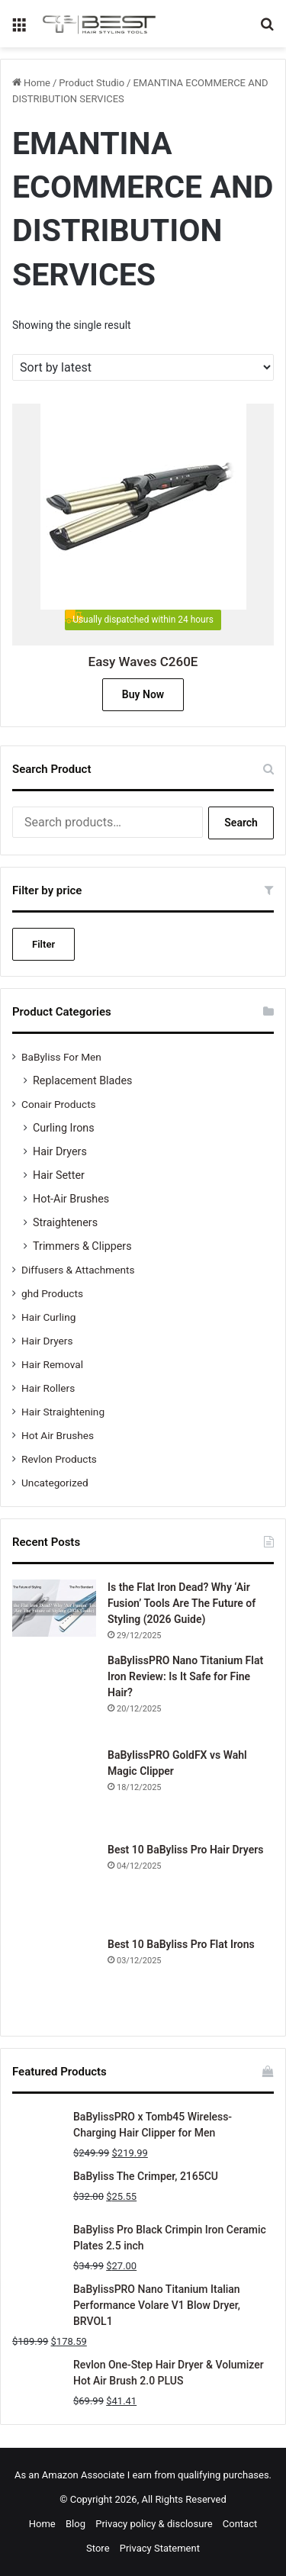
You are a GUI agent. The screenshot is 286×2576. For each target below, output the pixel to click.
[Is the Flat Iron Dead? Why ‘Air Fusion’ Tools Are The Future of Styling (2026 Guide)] (54, 1608)
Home (37, 83)
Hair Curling (48, 1317)
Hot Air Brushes (57, 1435)
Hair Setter (59, 1175)
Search (241, 822)
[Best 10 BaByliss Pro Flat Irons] (54, 1979)
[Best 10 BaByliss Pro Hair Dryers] (54, 1884)
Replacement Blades (82, 1080)
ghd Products (52, 1293)
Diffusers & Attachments (77, 1270)
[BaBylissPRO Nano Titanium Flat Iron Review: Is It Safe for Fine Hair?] (54, 1695)
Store (97, 2548)
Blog (75, 2523)
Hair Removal (52, 1364)
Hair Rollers (48, 1388)
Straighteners (65, 1222)
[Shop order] (143, 367)
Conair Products (58, 1104)
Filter (43, 944)
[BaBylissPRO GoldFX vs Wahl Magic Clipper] (54, 1789)
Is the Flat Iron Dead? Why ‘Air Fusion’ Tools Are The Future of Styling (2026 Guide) (181, 1603)
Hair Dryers (60, 1151)
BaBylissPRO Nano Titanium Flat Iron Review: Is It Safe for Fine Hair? (185, 1676)
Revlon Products (59, 1459)
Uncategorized (54, 1482)
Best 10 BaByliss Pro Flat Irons (181, 1944)
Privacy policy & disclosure (153, 2523)
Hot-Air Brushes (71, 1199)
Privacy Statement (160, 2548)
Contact (240, 2523)
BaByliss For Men (61, 1057)
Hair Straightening (62, 1412)
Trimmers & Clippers (82, 1246)
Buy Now (143, 694)
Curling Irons (64, 1128)
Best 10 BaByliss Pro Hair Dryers (185, 1849)
